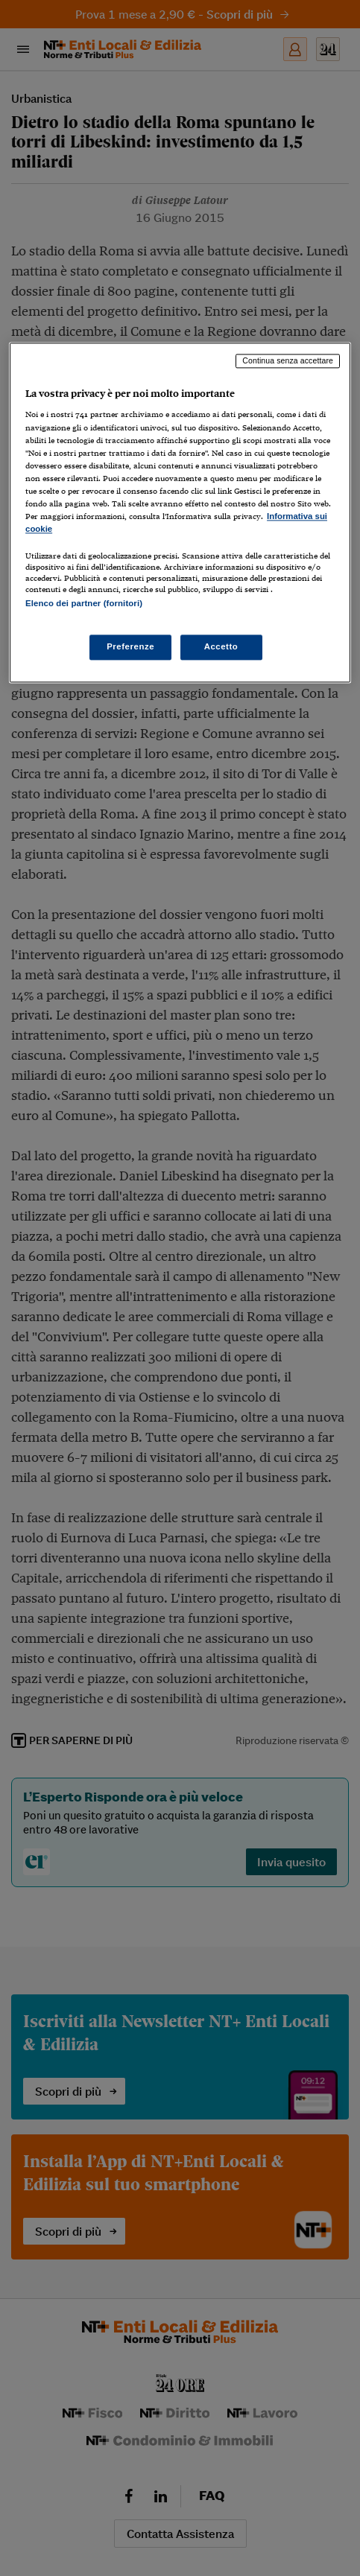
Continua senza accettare (287, 360)
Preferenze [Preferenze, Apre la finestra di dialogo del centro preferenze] (130, 647)
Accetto (221, 647)
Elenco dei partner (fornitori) (83, 603)
